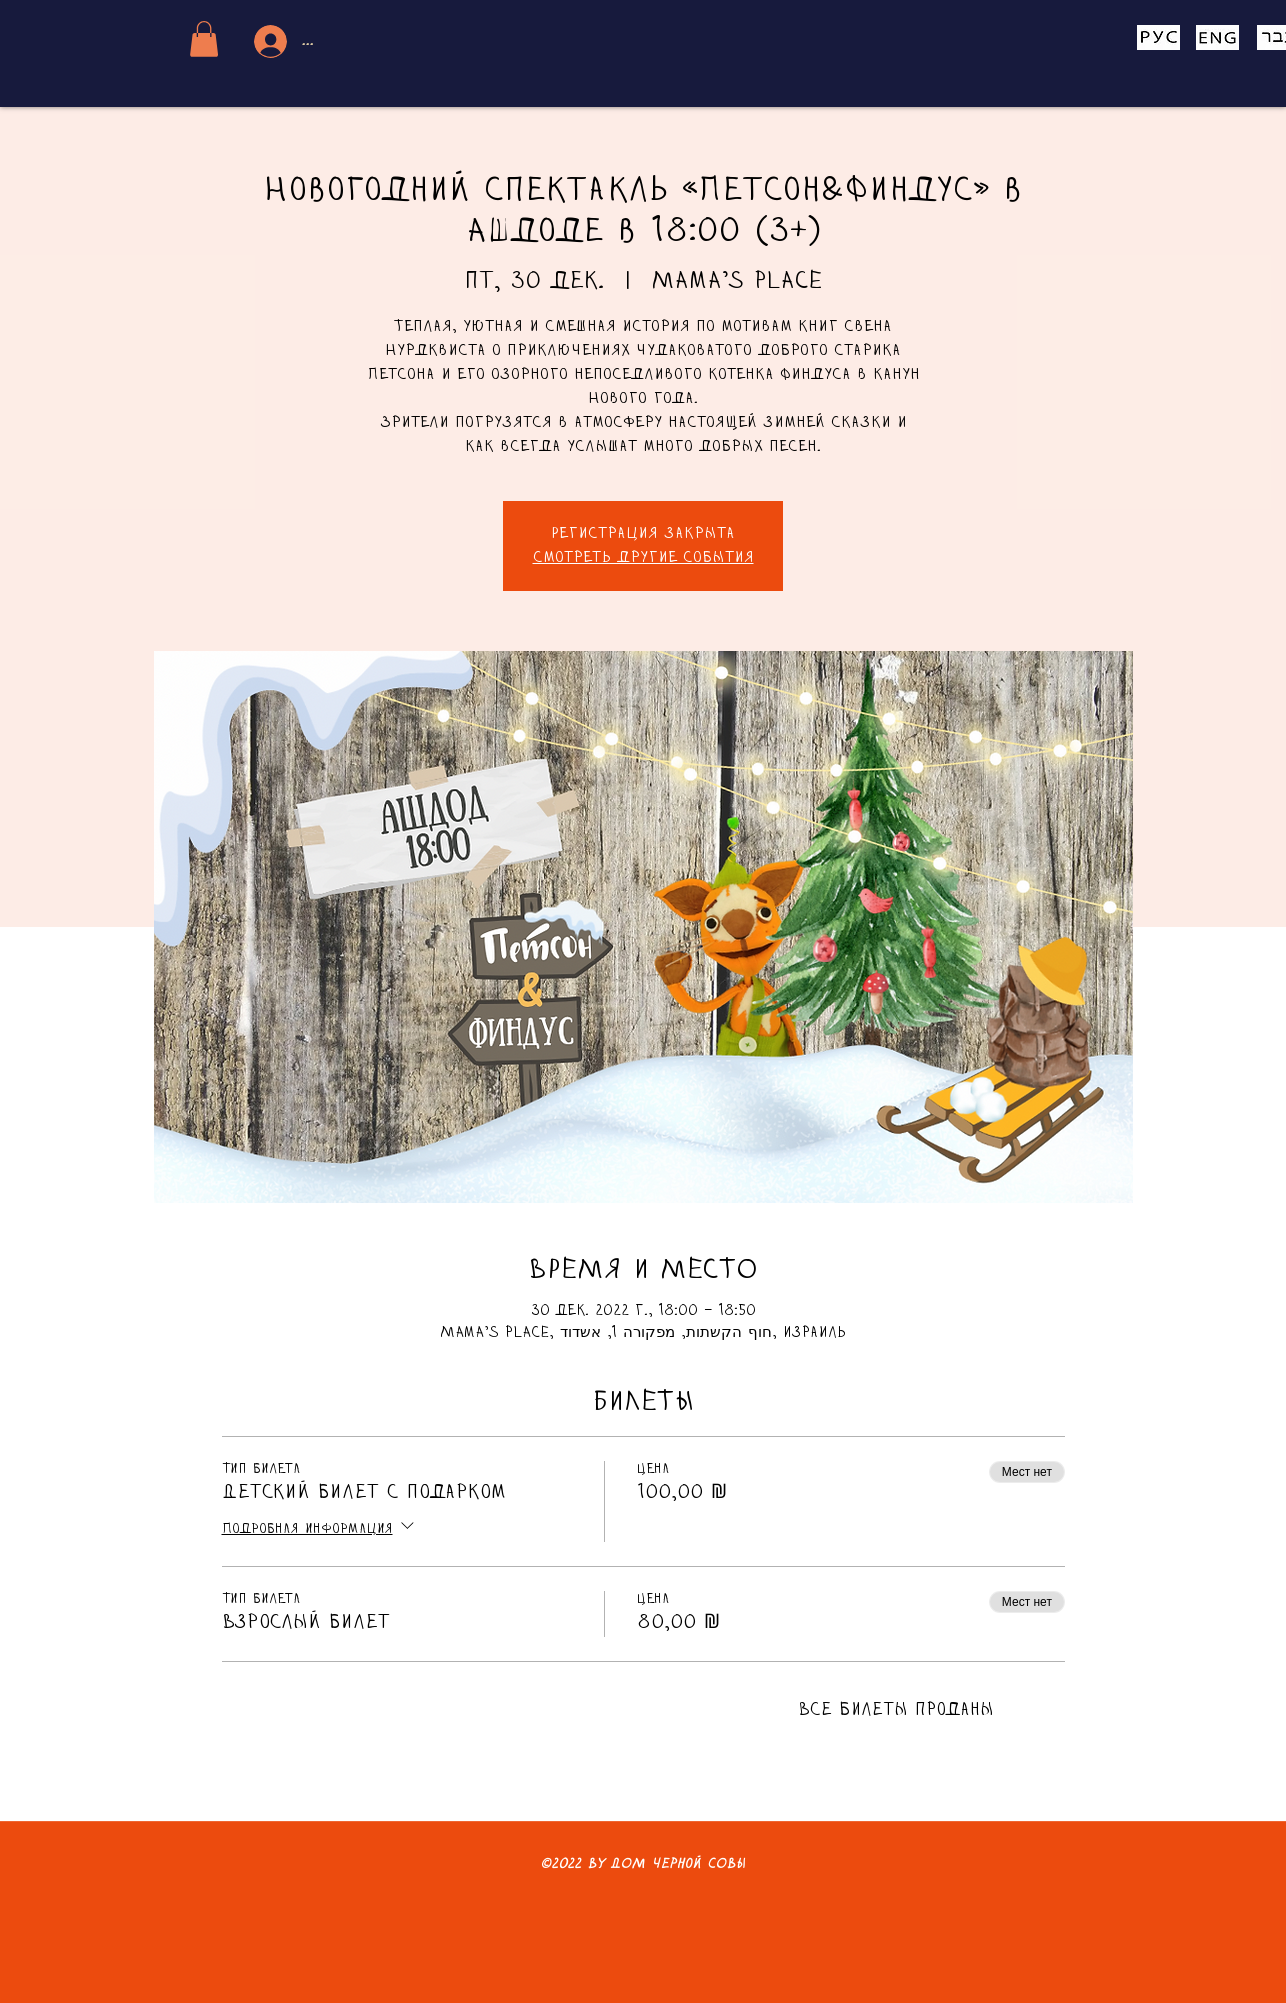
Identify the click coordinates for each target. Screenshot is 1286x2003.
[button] (204, 39)
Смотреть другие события (643, 558)
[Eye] (1158, 37)
